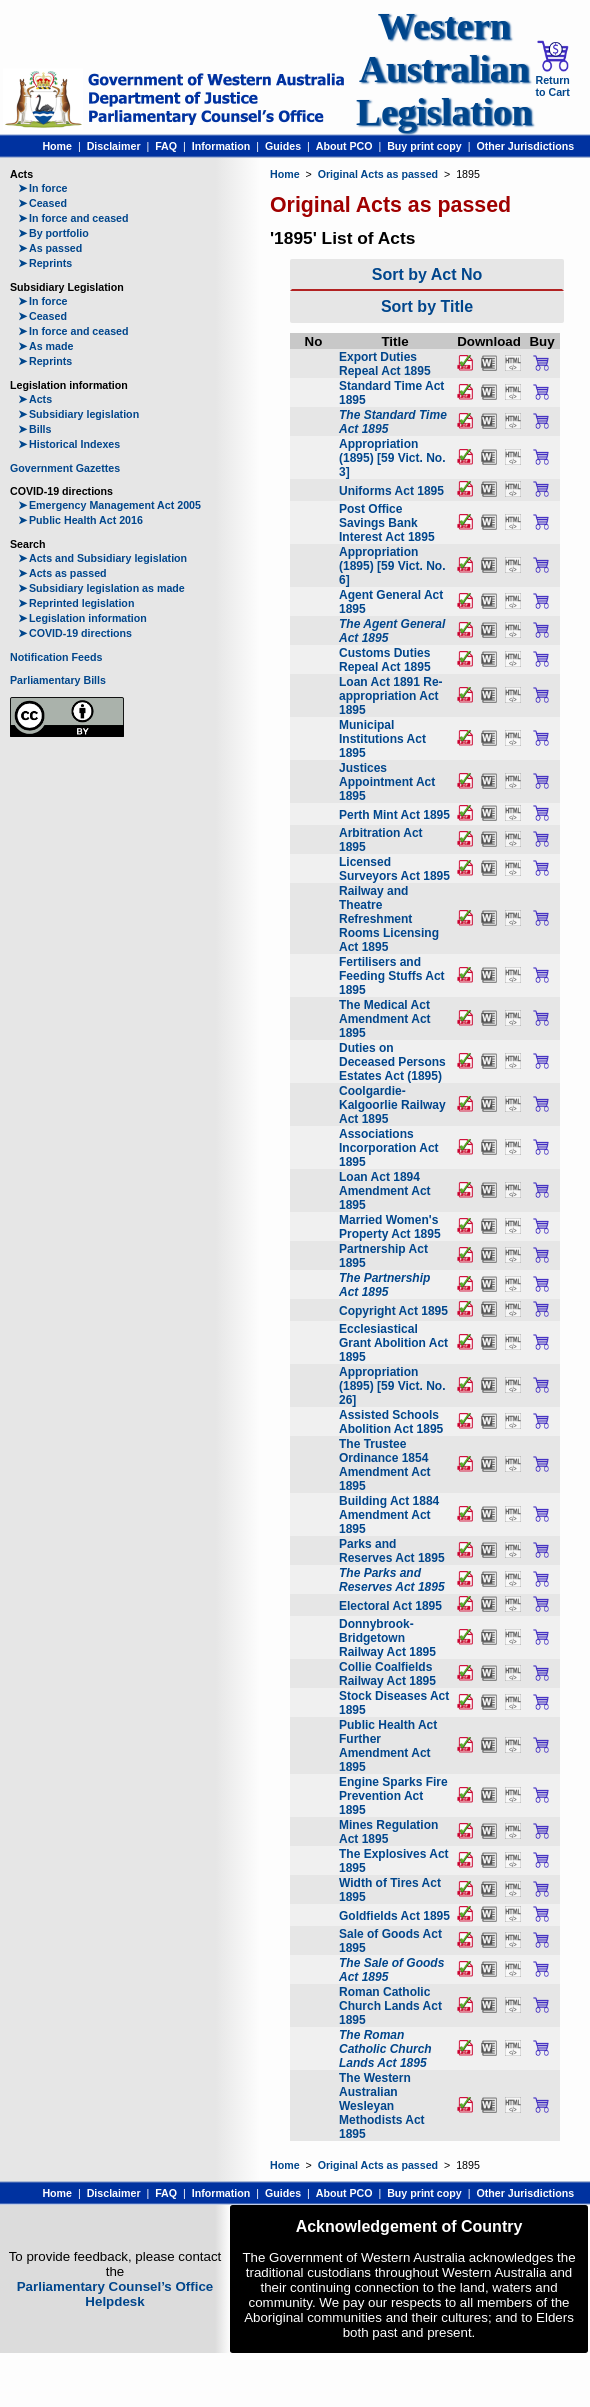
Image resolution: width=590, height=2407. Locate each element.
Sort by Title (427, 306)
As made (45, 346)
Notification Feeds (56, 657)
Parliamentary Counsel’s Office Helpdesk (115, 2294)
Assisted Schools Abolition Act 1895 (391, 1422)
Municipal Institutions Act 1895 (382, 739)
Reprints (45, 263)
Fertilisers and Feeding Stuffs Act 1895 (392, 976)
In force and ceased (73, 218)
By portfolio (53, 233)
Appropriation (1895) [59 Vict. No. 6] (392, 566)
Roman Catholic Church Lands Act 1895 (390, 2006)
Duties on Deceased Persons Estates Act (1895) (392, 1062)
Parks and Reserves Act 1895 (392, 1551)
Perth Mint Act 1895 (394, 815)
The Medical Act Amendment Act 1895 (385, 1019)
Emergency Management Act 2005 (109, 505)
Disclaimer (114, 146)
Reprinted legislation (76, 603)
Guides (283, 146)
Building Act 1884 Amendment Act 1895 (389, 1515)
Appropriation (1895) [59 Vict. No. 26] (392, 1386)
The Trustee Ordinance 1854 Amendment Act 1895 (385, 1465)
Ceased (42, 203)
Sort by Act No (427, 274)
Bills (35, 429)
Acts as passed (62, 573)
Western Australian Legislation (444, 69)
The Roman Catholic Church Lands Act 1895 (385, 2049)
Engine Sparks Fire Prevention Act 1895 (393, 1796)
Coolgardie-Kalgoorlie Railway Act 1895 (392, 1105)
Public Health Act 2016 (80, 520)
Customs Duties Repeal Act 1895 (385, 660)
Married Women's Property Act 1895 (390, 1227)
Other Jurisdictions (525, 146)
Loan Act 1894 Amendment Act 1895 (385, 1191)
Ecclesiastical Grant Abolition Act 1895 (393, 1343)
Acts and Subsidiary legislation (102, 558)
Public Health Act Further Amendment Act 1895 (388, 1746)
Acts (35, 399)
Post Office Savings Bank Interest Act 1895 (387, 523)
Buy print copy (424, 146)
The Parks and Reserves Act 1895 (392, 1580)
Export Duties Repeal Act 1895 (385, 364)
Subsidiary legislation (78, 414)
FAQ (166, 146)
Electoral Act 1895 (390, 1606)
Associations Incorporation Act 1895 (389, 1148)
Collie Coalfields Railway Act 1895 (387, 1674)
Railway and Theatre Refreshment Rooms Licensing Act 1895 (389, 919)
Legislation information (82, 618)
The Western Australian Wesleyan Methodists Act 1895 (382, 2106)
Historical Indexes (69, 444)
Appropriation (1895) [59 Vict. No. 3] (392, 458)
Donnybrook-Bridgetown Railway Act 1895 (387, 1638)
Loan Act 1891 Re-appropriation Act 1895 (391, 696)
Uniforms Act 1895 (391, 491)
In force (43, 188)
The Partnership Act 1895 (384, 1285)
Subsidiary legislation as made (101, 588)
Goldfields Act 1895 (394, 1916)
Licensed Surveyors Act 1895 (394, 869)
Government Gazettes (65, 468)
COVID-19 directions (75, 633)
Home (57, 146)
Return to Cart (552, 69)
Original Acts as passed (378, 174)
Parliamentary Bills (58, 680)
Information (221, 146)
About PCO (344, 146)
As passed (50, 248)
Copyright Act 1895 (393, 1311)
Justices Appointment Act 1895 (387, 782)
